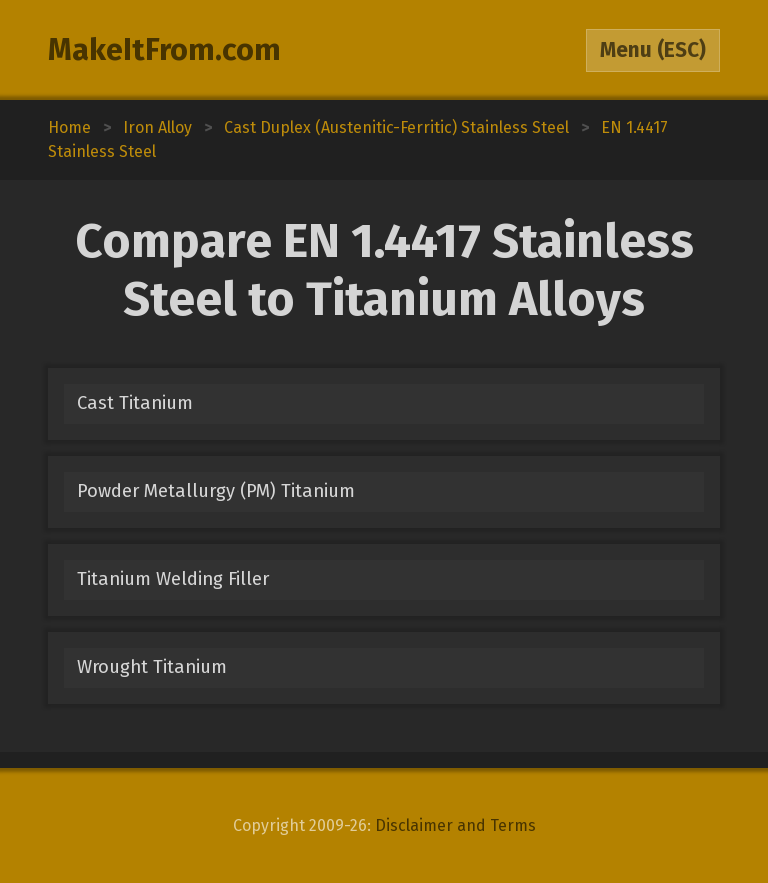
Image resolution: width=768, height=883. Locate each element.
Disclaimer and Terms (455, 825)
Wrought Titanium (152, 667)
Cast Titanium (135, 403)
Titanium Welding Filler (173, 579)
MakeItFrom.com (164, 50)
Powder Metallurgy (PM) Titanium (216, 491)
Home (69, 127)
